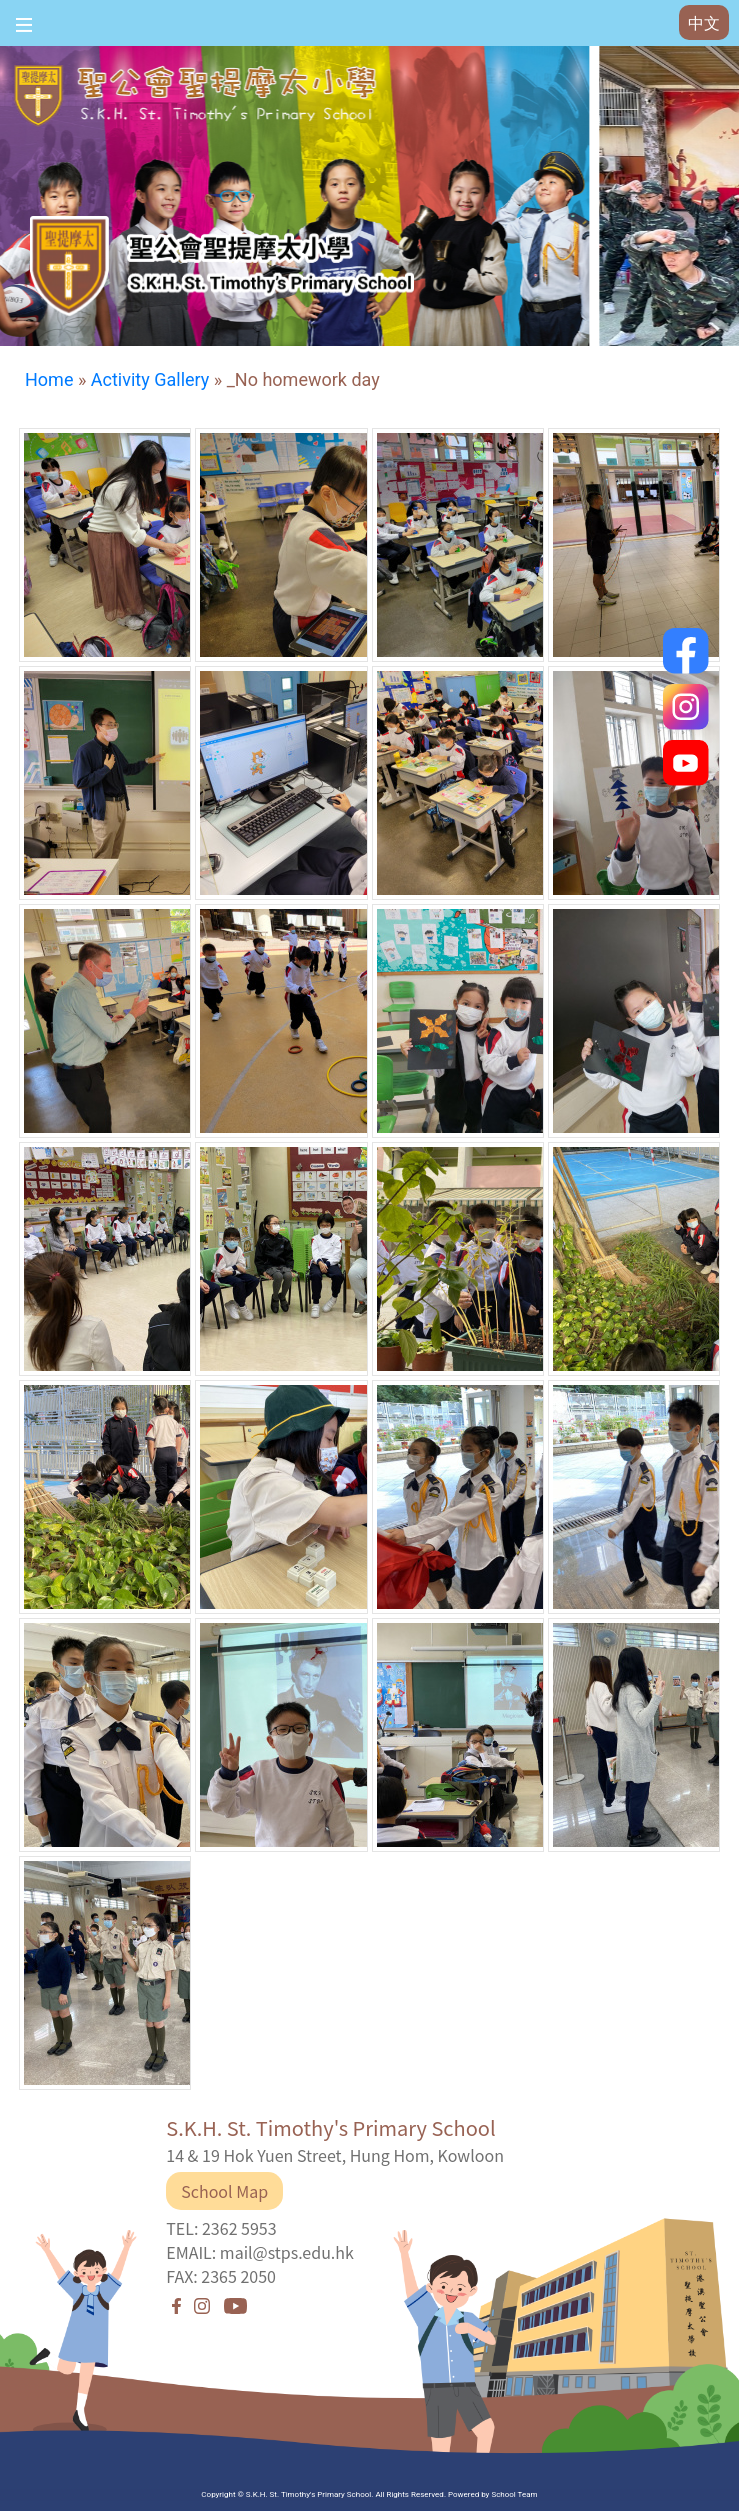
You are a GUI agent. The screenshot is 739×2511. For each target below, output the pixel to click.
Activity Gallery (150, 379)
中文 (704, 23)
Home (49, 379)
